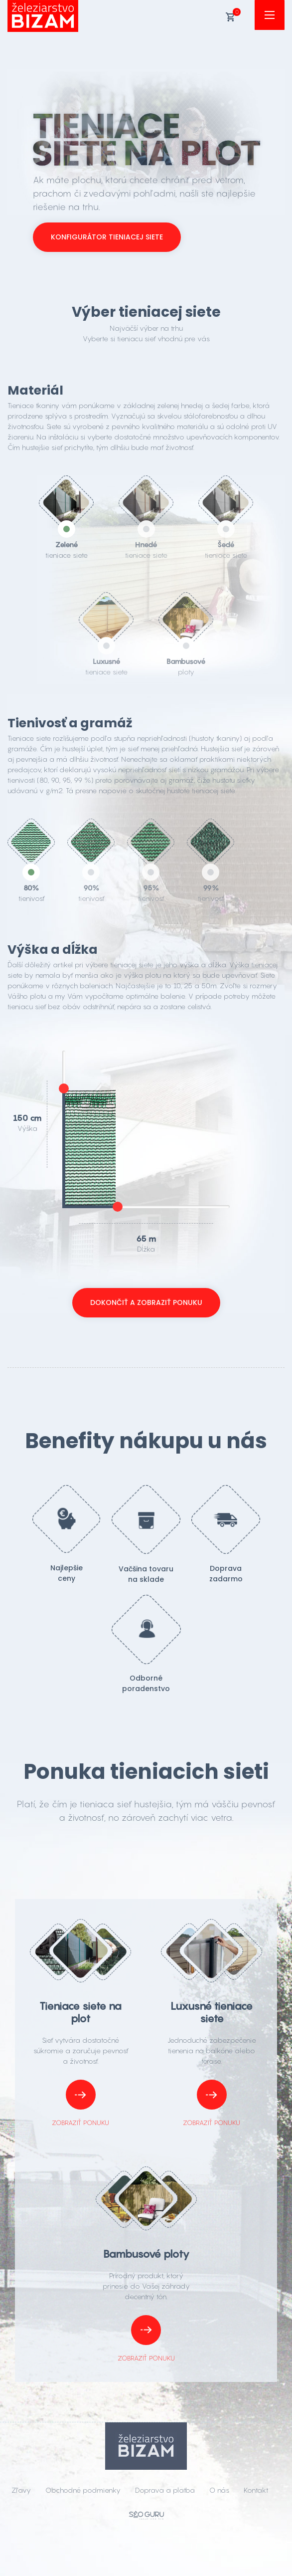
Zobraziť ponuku (80, 2103)
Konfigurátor (107, 237)
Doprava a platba (165, 2490)
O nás (219, 2490)
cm (35, 1118)
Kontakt (256, 2490)
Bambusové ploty (146, 2254)
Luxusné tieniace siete (211, 2012)
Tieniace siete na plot (80, 2012)
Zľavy (21, 2490)
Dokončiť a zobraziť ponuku (146, 1302)
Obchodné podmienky (83, 2490)
